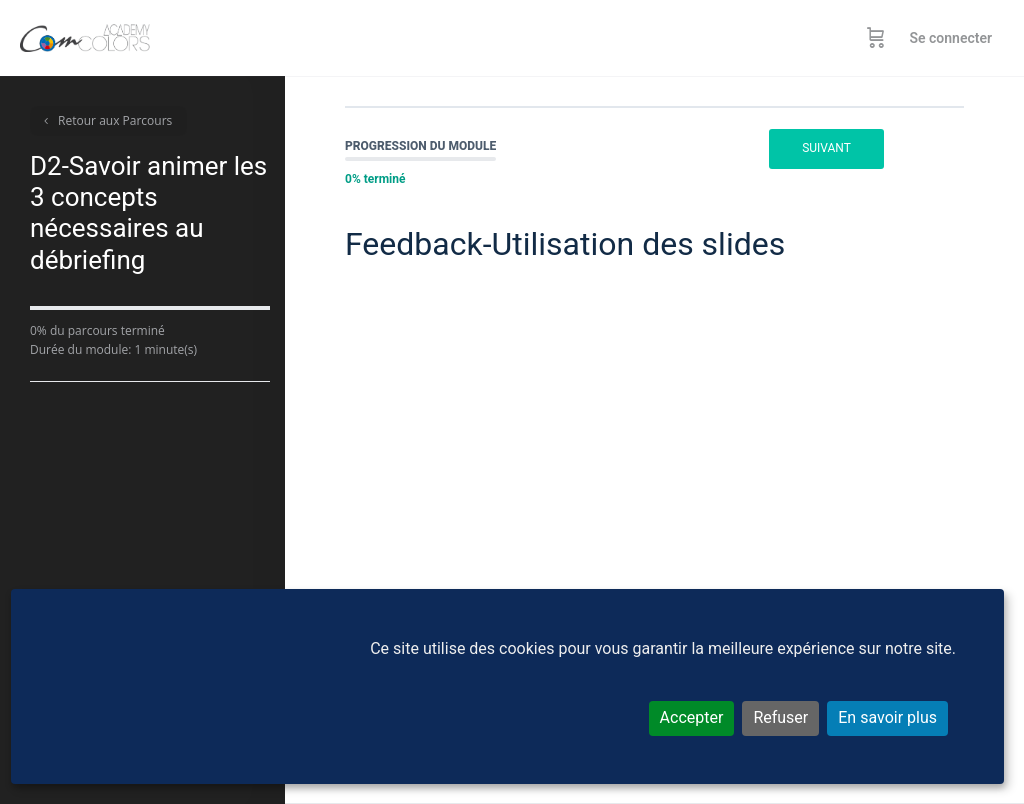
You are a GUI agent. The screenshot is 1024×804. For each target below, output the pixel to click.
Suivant (826, 148)
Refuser (780, 717)
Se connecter (950, 38)
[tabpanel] (654, 477)
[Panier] (876, 38)
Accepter (692, 717)
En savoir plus (887, 717)
